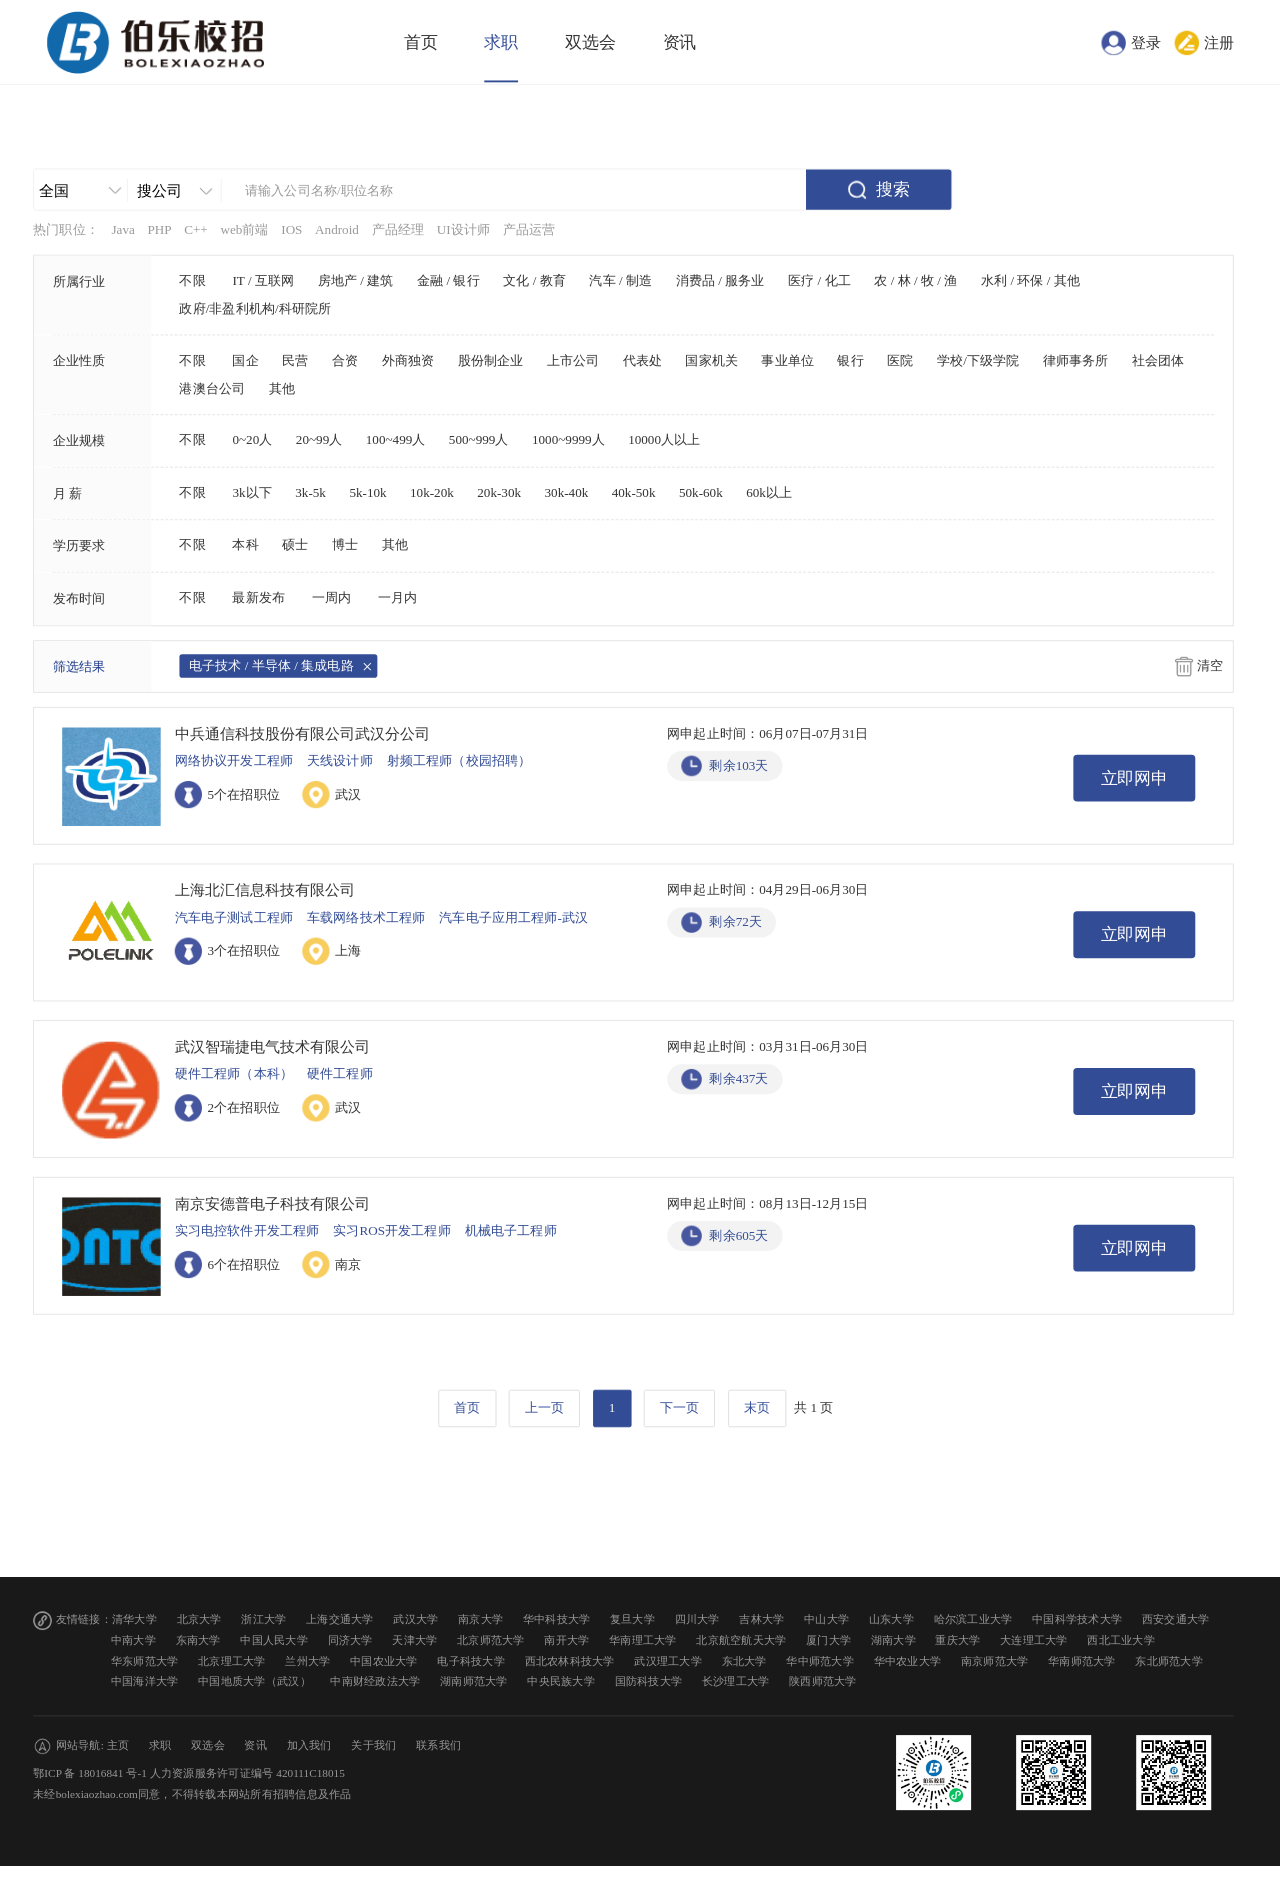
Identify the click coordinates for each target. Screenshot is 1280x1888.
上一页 (544, 1408)
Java (122, 230)
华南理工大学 (643, 1640)
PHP (159, 230)
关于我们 (373, 1745)
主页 (118, 1745)
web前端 (244, 230)
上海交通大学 (340, 1619)
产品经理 (398, 230)
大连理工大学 (1034, 1640)
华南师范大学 (1082, 1660)
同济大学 (350, 1640)
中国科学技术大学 (1077, 1619)
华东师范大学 (145, 1660)
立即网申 (1135, 778)
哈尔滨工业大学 (973, 1619)
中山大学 (826, 1619)
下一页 (679, 1408)
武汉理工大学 (668, 1660)
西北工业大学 (1121, 1640)
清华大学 (134, 1619)
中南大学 (133, 1640)
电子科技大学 (471, 1660)
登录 (1146, 42)
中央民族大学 (561, 1681)
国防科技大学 (649, 1681)
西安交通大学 (1176, 1619)
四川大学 (697, 1619)
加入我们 (309, 1745)
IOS (291, 230)
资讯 (680, 42)
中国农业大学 (384, 1660)
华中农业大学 (908, 1660)
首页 (421, 42)
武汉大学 (415, 1619)
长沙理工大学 (736, 1681)
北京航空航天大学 (741, 1640)
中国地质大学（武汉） (254, 1681)
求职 (501, 42)
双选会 (590, 42)
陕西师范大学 (823, 1681)
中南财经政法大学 (375, 1681)
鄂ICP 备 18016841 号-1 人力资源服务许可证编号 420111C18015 (189, 1773)
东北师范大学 (1169, 1660)
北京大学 (199, 1619)
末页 (757, 1408)
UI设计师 (463, 230)
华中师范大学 (820, 1660)
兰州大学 (307, 1660)
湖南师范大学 (474, 1681)
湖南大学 (893, 1640)
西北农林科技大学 (570, 1660)
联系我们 (438, 1745)
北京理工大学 (232, 1660)
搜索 (893, 189)
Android (337, 230)
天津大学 (414, 1640)
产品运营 (529, 230)
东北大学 (744, 1660)
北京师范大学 (491, 1640)
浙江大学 (263, 1619)
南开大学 (566, 1640)
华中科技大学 (557, 1619)
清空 (1210, 666)
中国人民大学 (274, 1640)
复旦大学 (632, 1619)
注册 (1219, 42)
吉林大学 (761, 1619)
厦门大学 (828, 1640)
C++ (196, 230)
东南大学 (198, 1640)
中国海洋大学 (145, 1681)
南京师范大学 (995, 1660)
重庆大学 (957, 1640)
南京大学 (480, 1619)
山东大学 (891, 1619)
